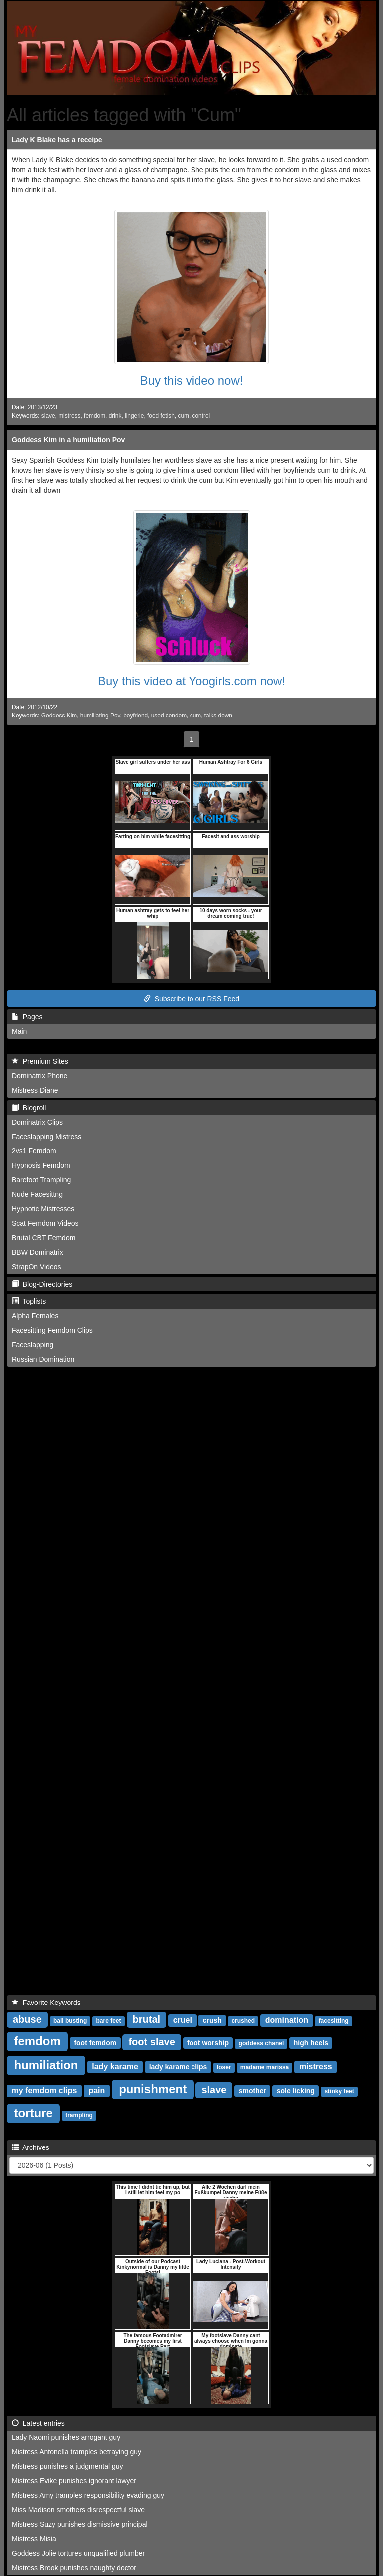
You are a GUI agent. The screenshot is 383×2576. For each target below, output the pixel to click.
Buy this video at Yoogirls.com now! (191, 681)
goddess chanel (261, 2043)
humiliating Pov (100, 715)
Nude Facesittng (37, 1194)
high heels (311, 2043)
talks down (218, 715)
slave (48, 415)
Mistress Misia (34, 2539)
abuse (27, 2019)
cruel (182, 2020)
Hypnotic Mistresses (43, 1209)
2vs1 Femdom (34, 1151)
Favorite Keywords (46, 2002)
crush (212, 2020)
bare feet (108, 2020)
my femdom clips (44, 2090)
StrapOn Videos (36, 1267)
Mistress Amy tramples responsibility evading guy (88, 2495)
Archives (30, 2147)
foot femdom (95, 2043)
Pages (27, 1017)
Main (19, 1031)
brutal (147, 2019)
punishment (153, 2089)
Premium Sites (40, 1061)
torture (33, 2113)
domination (286, 2020)
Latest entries (38, 2423)
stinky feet (339, 2091)
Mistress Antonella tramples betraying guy (76, 2452)
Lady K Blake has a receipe (57, 139)
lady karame (115, 2066)
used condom (169, 715)
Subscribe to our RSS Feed (191, 998)
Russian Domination (43, 1359)
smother (252, 2091)
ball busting (70, 2020)
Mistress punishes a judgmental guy (67, 2466)
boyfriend (135, 715)
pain (96, 2090)
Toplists (29, 1301)
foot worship (208, 2043)
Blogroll (29, 1108)
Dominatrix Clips (37, 1122)
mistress (69, 415)
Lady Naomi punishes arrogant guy (66, 2437)
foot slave (151, 2041)
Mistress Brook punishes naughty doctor (74, 2568)
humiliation (46, 2065)
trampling (79, 2115)
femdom (94, 415)
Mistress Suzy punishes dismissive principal (80, 2524)
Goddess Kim (59, 715)
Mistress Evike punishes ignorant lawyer (74, 2481)
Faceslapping (32, 1345)
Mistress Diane (35, 1090)
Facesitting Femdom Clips (52, 1330)
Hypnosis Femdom (41, 1165)
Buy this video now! (191, 380)
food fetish (161, 415)
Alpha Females (35, 1316)
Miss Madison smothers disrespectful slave (78, 2510)
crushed (243, 2020)
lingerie (134, 415)
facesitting (334, 2020)
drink (115, 415)
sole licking (296, 2091)
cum (183, 415)
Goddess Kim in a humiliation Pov (68, 440)
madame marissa (264, 2067)
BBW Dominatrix (37, 1252)
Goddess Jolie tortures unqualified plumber (78, 2553)
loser (224, 2067)
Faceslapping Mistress (46, 1137)
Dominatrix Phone (39, 1076)
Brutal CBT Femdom (43, 1238)
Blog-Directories (42, 1284)
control (201, 415)
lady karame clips (178, 2067)
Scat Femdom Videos (45, 1223)
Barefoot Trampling (41, 1180)
